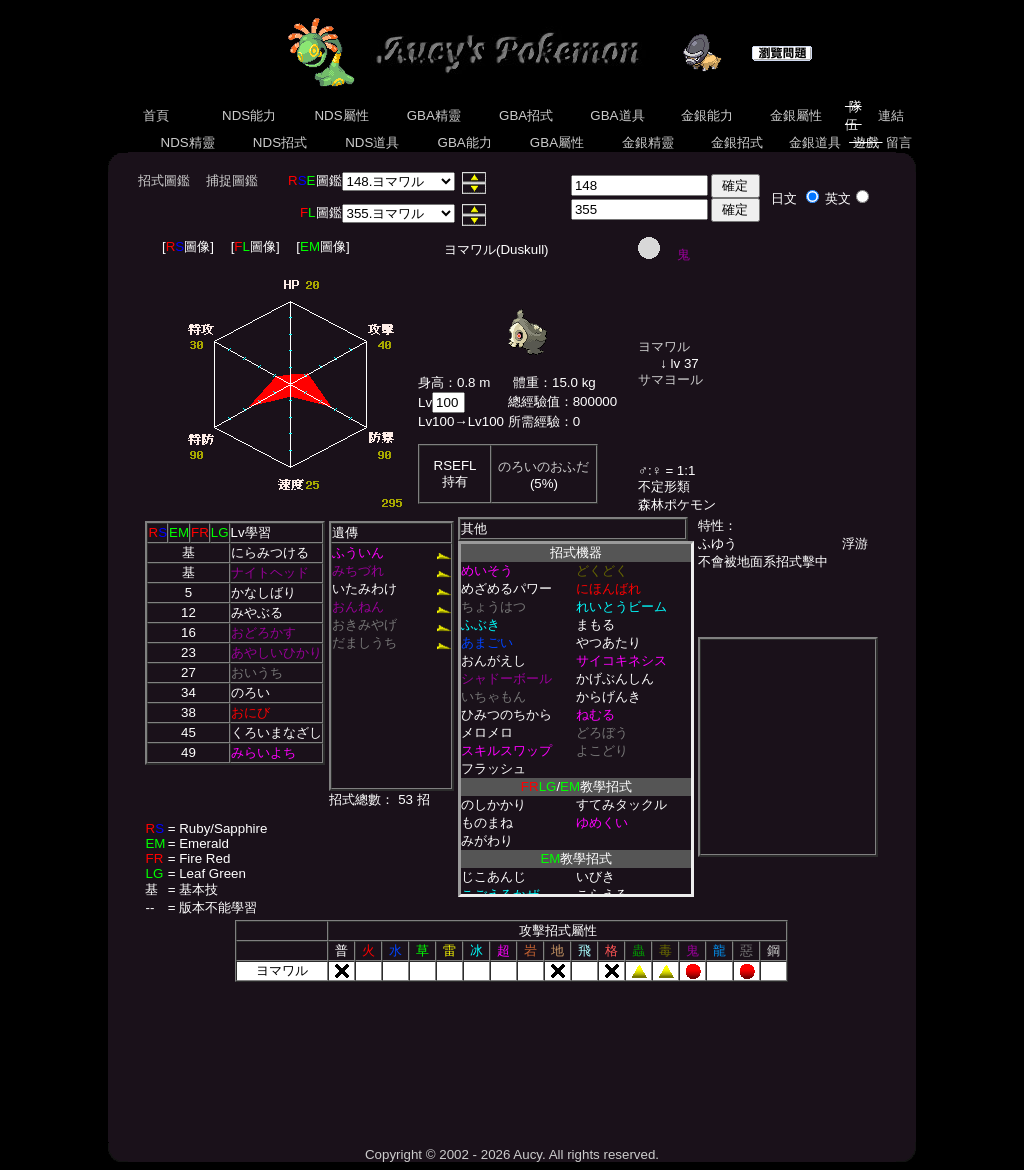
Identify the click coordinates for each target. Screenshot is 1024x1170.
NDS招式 (280, 142)
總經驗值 (534, 401)
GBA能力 (465, 142)
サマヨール (670, 379)
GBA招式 (526, 115)
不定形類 (664, 486)
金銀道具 (815, 142)
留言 (899, 142)
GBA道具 (618, 115)
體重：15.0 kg (554, 382)
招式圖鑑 (164, 180)
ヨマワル (664, 346)
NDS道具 (373, 142)
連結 (890, 115)
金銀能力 (706, 115)
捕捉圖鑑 (232, 180)
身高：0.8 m (454, 382)
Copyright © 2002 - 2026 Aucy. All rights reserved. (512, 1154)
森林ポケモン (677, 504)
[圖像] (188, 246)
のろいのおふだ (543, 466)
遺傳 (345, 532)
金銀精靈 (647, 142)
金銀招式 (736, 142)
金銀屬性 (795, 115)
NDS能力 (249, 115)
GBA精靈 (434, 115)
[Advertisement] (512, 1057)
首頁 (155, 115)
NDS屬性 (342, 115)
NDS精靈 (188, 142)
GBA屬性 (557, 142)
